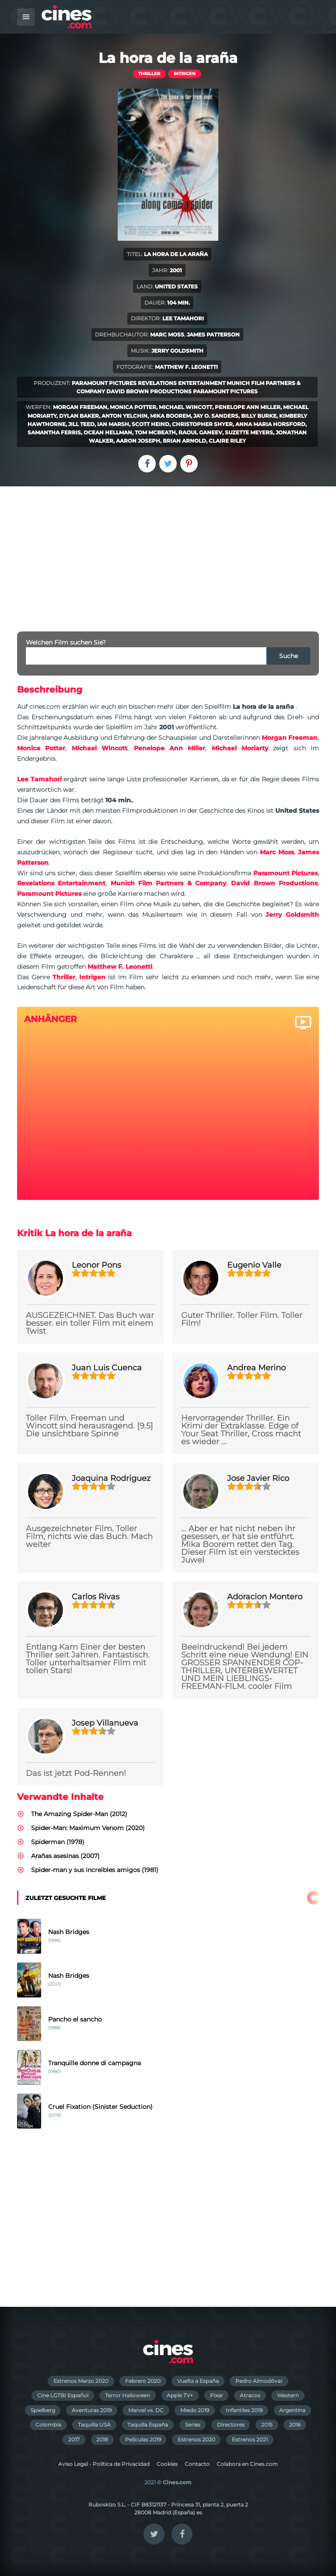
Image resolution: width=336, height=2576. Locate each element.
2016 (295, 2424)
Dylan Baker (79, 416)
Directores (231, 2424)
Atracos (250, 2395)
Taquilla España (147, 2424)
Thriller (149, 73)
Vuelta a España (198, 2381)
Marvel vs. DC (146, 2410)
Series (192, 2424)
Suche (288, 656)
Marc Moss (167, 334)
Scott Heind (150, 424)
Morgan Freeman (80, 407)
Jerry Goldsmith (177, 350)
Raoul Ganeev (200, 432)
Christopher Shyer (202, 424)
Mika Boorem (170, 416)
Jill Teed (81, 424)
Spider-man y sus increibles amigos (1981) (94, 1870)
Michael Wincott (185, 407)
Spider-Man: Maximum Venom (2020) (88, 1828)
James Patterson (213, 334)
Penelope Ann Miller (247, 407)
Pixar (216, 2395)
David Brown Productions (149, 391)
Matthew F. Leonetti (186, 367)
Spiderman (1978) (57, 1842)
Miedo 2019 (194, 2410)
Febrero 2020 (143, 2381)
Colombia (48, 2424)
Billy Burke (258, 416)
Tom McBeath (155, 432)
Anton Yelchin (124, 416)
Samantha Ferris (54, 432)
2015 (267, 2424)
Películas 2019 (143, 2439)
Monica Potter (133, 407)
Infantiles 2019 (244, 2410)
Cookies (167, 2464)
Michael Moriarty (240, 748)
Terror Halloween (127, 2395)
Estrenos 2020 (196, 2439)
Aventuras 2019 (92, 2410)
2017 (74, 2439)
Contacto (197, 2464)
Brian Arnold (184, 440)
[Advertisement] (168, 552)
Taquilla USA (94, 2424)
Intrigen (185, 73)
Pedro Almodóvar (259, 2381)
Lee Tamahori (183, 318)
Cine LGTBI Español (62, 2395)
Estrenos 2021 (250, 2439)
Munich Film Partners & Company (168, 883)
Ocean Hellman (108, 432)
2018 (102, 2439)
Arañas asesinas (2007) (65, 1856)
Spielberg (43, 2410)
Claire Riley (227, 440)
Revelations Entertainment (181, 383)
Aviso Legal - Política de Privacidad (104, 2464)
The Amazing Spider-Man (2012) (79, 1814)
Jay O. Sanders (215, 416)
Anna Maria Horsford (270, 424)
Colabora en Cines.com (247, 2464)
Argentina (292, 2410)
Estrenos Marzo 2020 (80, 2381)
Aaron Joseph (138, 440)
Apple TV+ (180, 2395)
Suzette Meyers (249, 432)
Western (288, 2395)
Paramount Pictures (104, 383)
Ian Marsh (113, 424)
